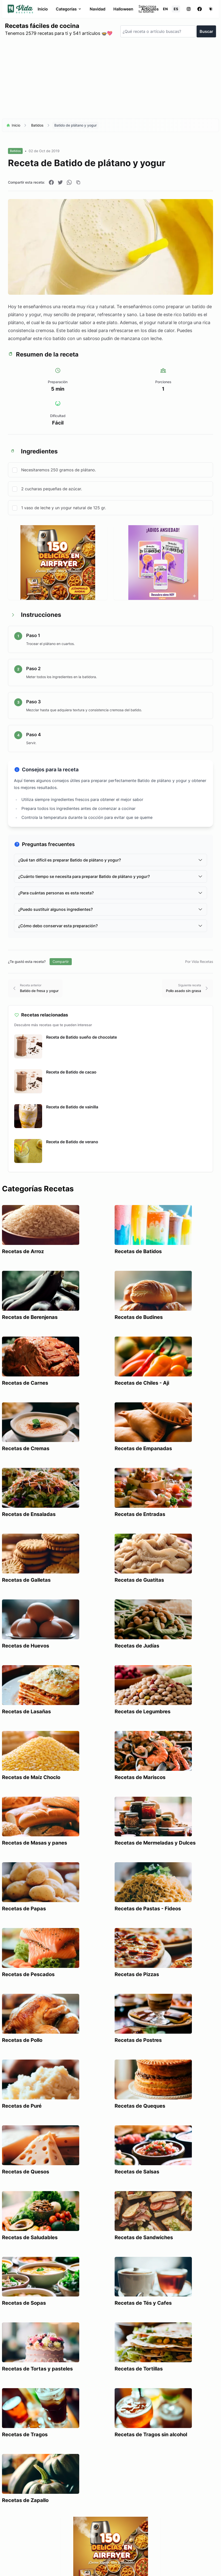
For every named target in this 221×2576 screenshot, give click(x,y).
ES (176, 9)
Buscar (206, 31)
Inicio (43, 8)
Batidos (37, 125)
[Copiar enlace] (78, 182)
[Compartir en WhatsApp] (69, 182)
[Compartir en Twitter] (60, 182)
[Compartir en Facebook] (51, 182)
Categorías (69, 8)
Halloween (123, 8)
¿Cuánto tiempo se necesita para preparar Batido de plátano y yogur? (110, 876)
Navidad (97, 8)
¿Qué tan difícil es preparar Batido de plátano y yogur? (110, 860)
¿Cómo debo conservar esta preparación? (110, 925)
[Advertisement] (110, 80)
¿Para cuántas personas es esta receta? (110, 892)
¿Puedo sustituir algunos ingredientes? (110, 909)
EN (165, 9)
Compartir (61, 961)
